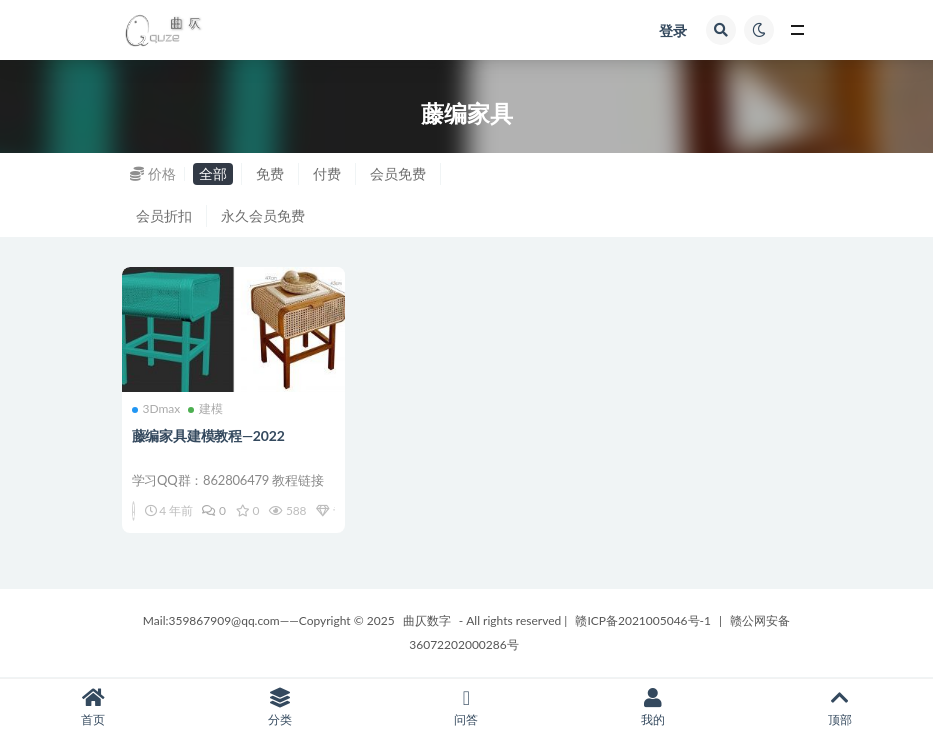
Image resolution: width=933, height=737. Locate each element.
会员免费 (398, 173)
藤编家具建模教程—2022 (208, 435)
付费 (327, 173)
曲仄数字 (427, 620)
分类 (280, 707)
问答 (466, 707)
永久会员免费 (263, 215)
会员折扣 (164, 215)
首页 (93, 707)
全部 (213, 173)
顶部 (839, 707)
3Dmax (156, 409)
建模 (205, 409)
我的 (653, 707)
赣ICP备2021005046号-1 (643, 620)
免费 (270, 173)
